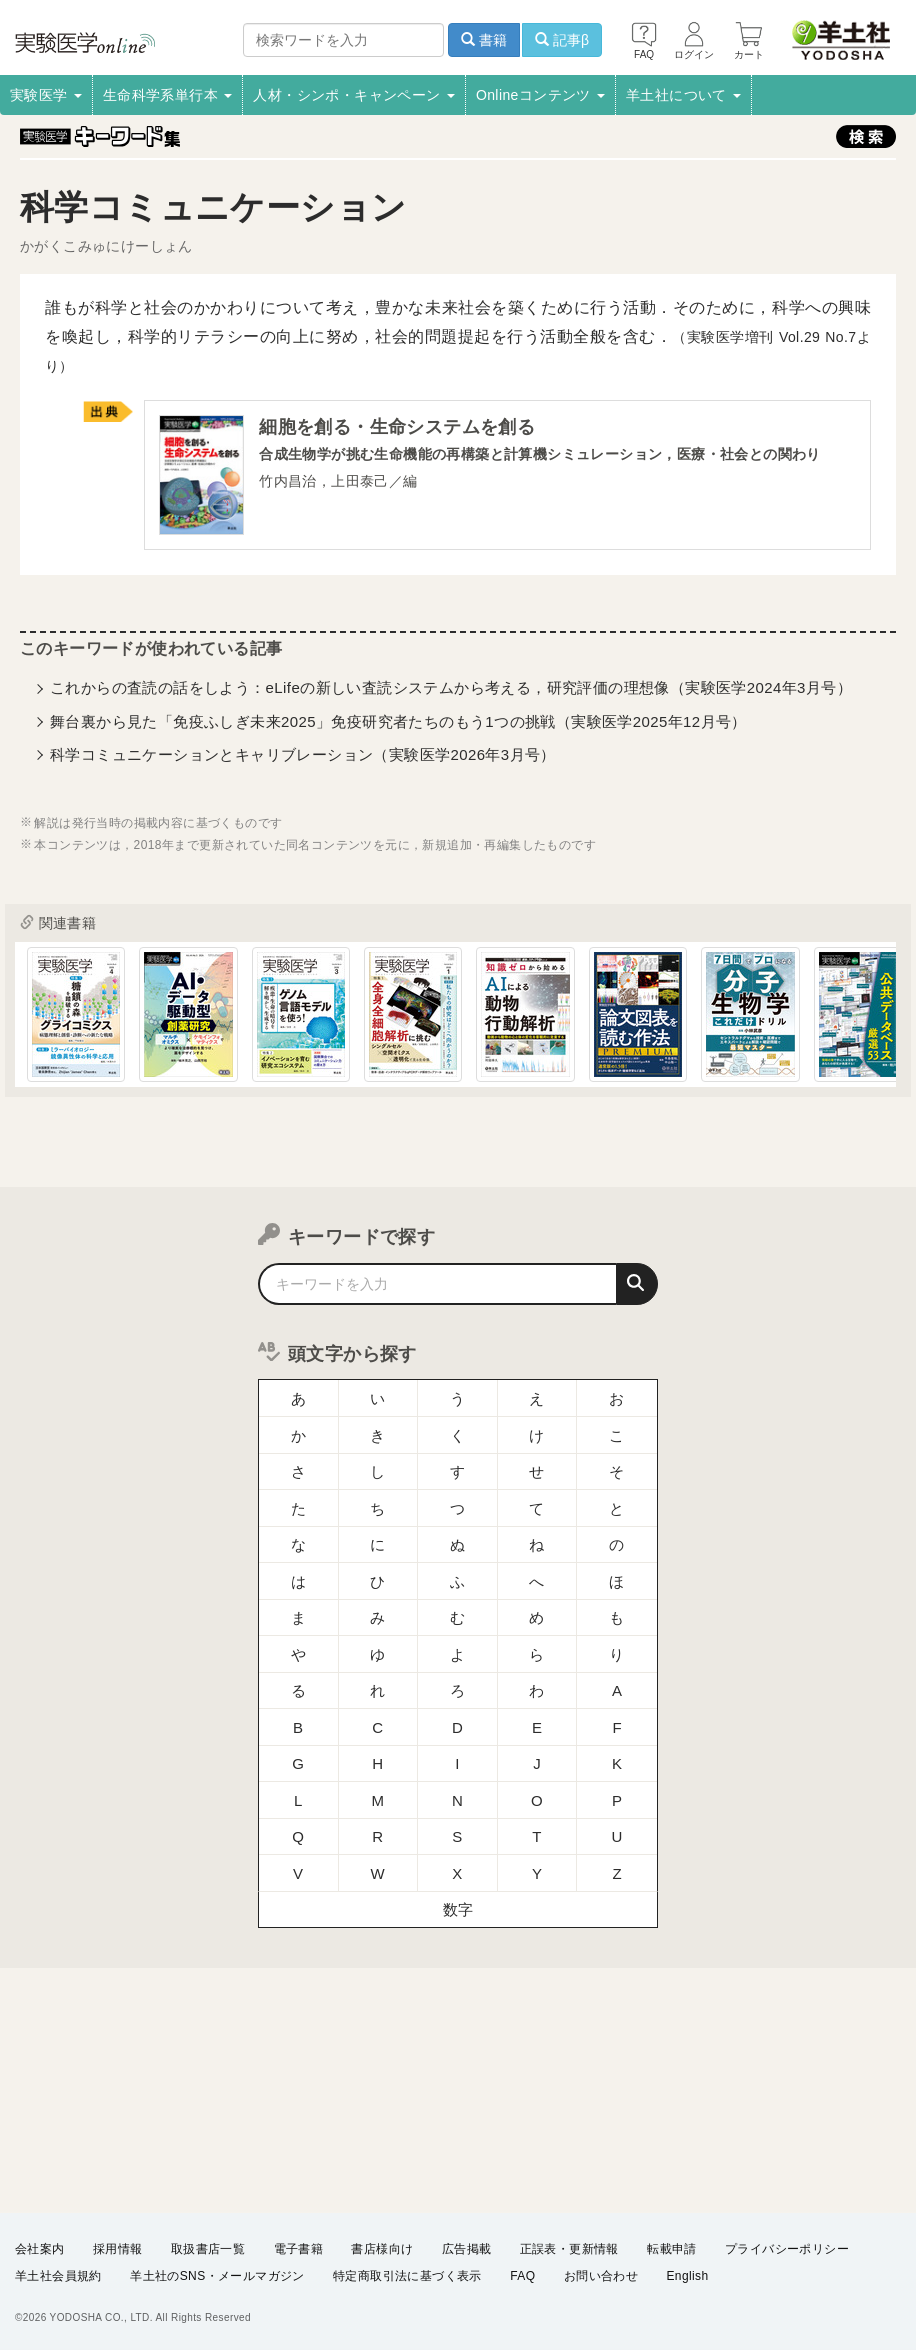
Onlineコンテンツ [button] (540, 95)
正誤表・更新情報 (569, 2249)
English (687, 2276)
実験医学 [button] (46, 95)
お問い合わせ (601, 2276)
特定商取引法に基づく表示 (407, 2276)
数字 (458, 1909)
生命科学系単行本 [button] (168, 95)
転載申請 (672, 2249)
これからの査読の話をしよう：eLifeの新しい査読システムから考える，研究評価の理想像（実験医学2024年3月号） (451, 687)
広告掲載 (467, 2249)
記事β (562, 40)
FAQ (522, 2276)
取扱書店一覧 (208, 2249)
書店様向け (382, 2249)
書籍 (484, 40)
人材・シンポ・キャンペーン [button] (354, 95)
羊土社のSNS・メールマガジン (217, 2276)
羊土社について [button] (683, 95)
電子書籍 (299, 2249)
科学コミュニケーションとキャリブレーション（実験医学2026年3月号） (303, 754)
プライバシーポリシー (787, 2249)
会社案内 (40, 2249)
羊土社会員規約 (58, 2276)
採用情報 (118, 2249)
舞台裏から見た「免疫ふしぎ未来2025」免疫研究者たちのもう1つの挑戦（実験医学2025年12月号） (398, 721)
